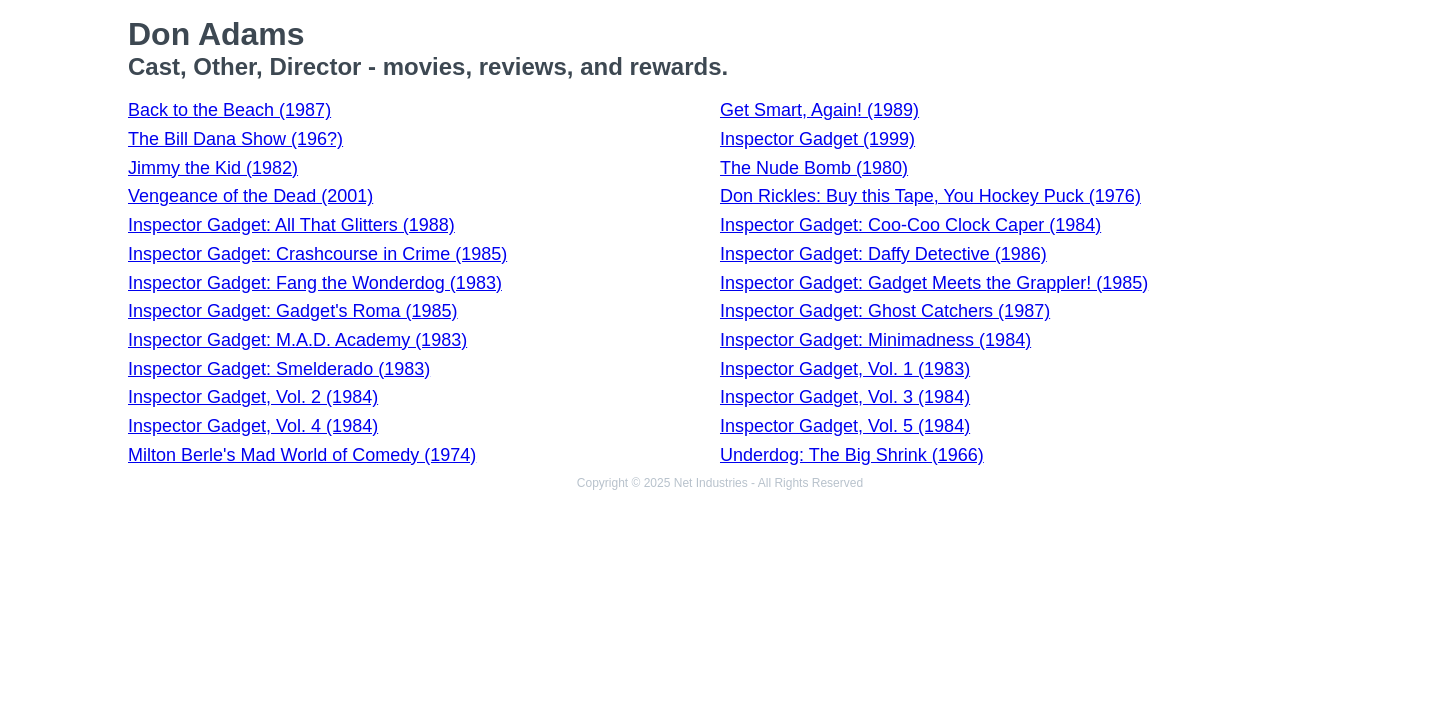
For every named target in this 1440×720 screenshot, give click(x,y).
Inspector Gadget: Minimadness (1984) (875, 340)
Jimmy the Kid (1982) (213, 168)
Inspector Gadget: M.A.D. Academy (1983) (297, 340)
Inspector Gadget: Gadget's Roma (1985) (293, 311)
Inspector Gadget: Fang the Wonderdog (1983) (315, 283)
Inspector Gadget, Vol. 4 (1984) (253, 426)
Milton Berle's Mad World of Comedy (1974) (302, 455)
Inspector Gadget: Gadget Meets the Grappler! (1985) (934, 283)
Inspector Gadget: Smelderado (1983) (279, 369)
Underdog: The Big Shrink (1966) (852, 455)
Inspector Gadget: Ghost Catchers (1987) (885, 311)
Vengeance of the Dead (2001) (250, 196)
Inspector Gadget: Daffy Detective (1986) (883, 254)
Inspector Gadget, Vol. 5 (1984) (845, 426)
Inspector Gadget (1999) (817, 139)
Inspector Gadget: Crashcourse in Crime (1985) (317, 254)
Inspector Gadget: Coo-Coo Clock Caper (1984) (910, 225)
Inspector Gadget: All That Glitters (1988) (291, 225)
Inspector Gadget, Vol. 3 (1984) (845, 397)
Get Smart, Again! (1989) (819, 110)
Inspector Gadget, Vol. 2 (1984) (253, 397)
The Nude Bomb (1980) (814, 168)
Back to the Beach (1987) (229, 110)
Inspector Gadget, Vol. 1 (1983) (845, 369)
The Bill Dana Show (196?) (235, 139)
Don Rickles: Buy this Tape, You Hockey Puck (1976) (930, 196)
